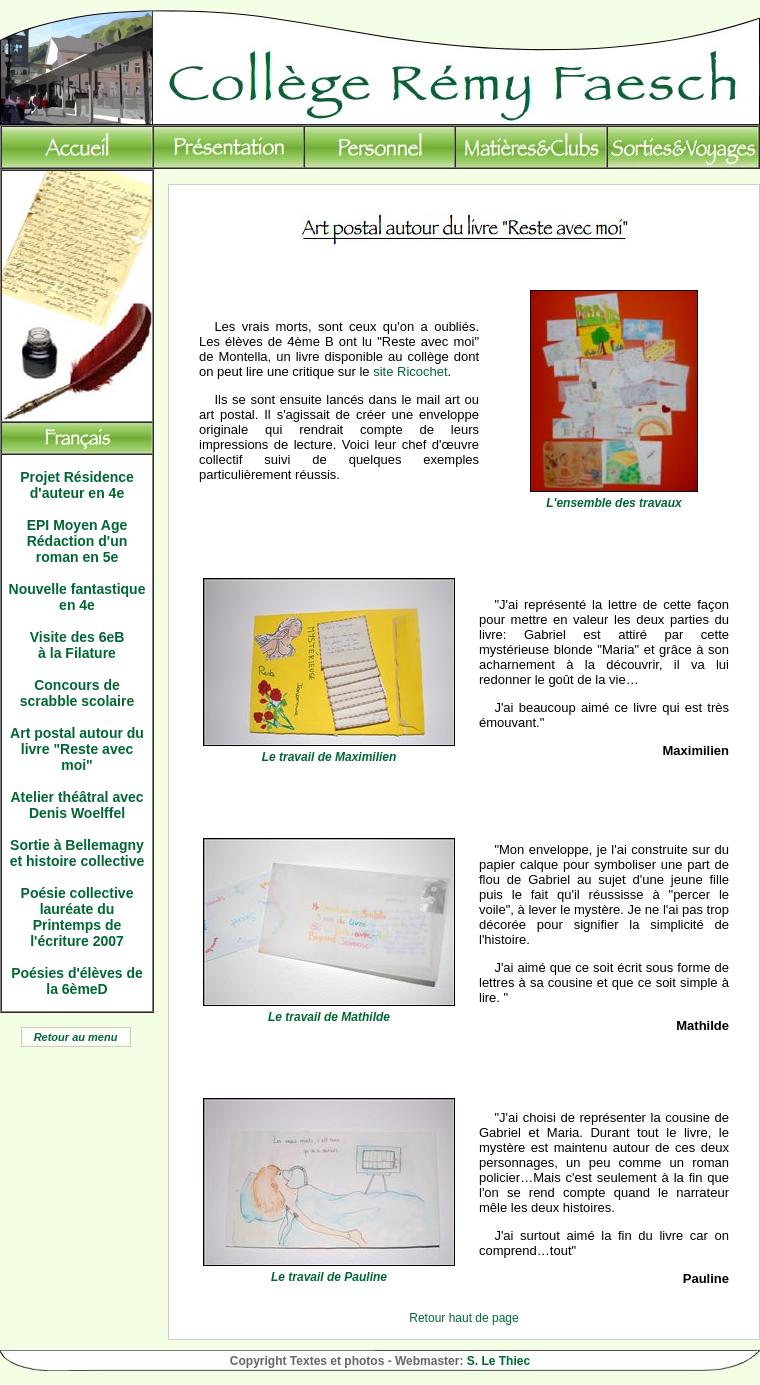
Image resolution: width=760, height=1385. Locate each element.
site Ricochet (410, 371)
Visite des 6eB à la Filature (77, 645)
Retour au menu (76, 1037)
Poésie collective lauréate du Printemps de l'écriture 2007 (77, 917)
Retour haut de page (463, 1318)
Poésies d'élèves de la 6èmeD (77, 981)
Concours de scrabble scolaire (77, 693)
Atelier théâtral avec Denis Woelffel (76, 805)
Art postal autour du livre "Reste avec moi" (77, 749)
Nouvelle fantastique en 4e (77, 597)
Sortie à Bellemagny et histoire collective (77, 853)
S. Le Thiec (498, 1361)
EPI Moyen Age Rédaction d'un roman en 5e (77, 541)
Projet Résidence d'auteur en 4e (77, 485)
